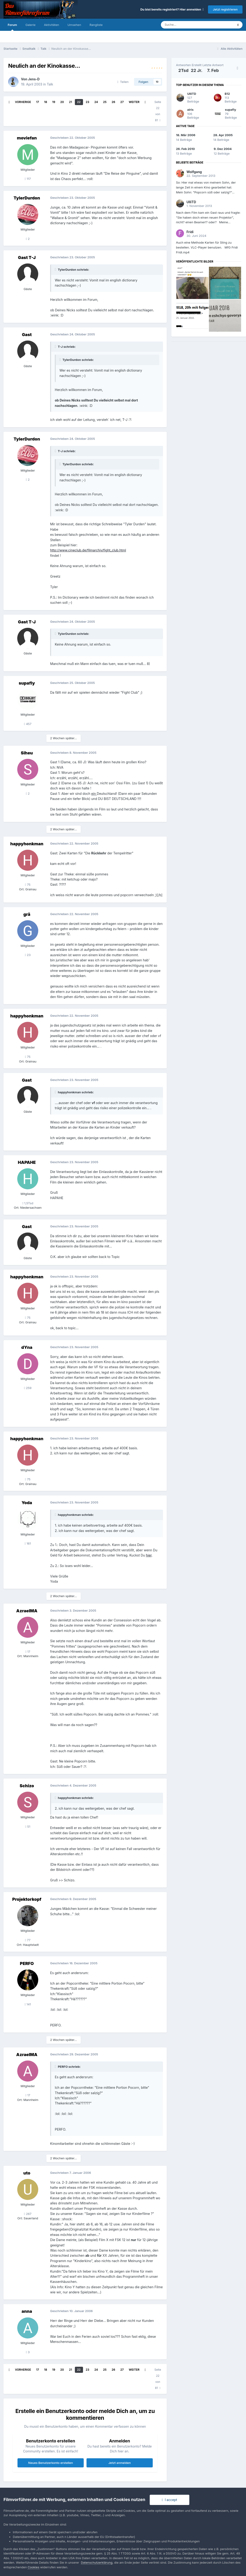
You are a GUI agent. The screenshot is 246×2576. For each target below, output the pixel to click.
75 (27, 884)
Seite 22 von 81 (157, 111)
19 (53, 102)
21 (70, 102)
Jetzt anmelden (119, 2463)
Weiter (134, 102)
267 (27, 2214)
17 (37, 102)
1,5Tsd (27, 1203)
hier (149, 1555)
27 (122, 102)
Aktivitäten (51, 25)
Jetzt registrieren (225, 9)
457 (27, 724)
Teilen (123, 82)
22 (79, 102)
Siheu (27, 752)
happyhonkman (26, 843)
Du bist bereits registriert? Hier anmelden (172, 9)
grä (26, 914)
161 (27, 1543)
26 (113, 102)
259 (27, 1388)
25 (105, 102)
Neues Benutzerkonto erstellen (50, 2463)
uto (26, 2173)
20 (62, 102)
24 (96, 102)
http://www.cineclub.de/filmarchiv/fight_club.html (88, 550)
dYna (26, 1347)
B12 (227, 94)
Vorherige (23, 102)
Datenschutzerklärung (96, 2562)
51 (27, 1826)
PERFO (27, 1963)
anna (27, 2311)
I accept (169, 2500)
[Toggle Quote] (56, 269)
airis (190, 109)
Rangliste (96, 25)
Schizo (27, 1785)
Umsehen (74, 25)
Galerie (30, 25)
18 (45, 102)
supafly (27, 683)
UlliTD (191, 94)
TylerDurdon (27, 197)
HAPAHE (27, 1162)
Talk (50, 84)
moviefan (27, 137)
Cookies (33, 2567)
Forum (12, 27)
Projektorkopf (27, 1899)
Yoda (26, 1502)
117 (28, 179)
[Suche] (183, 24)
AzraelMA (27, 1610)
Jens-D (34, 79)
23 (87, 102)
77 (27, 1940)
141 (27, 2004)
